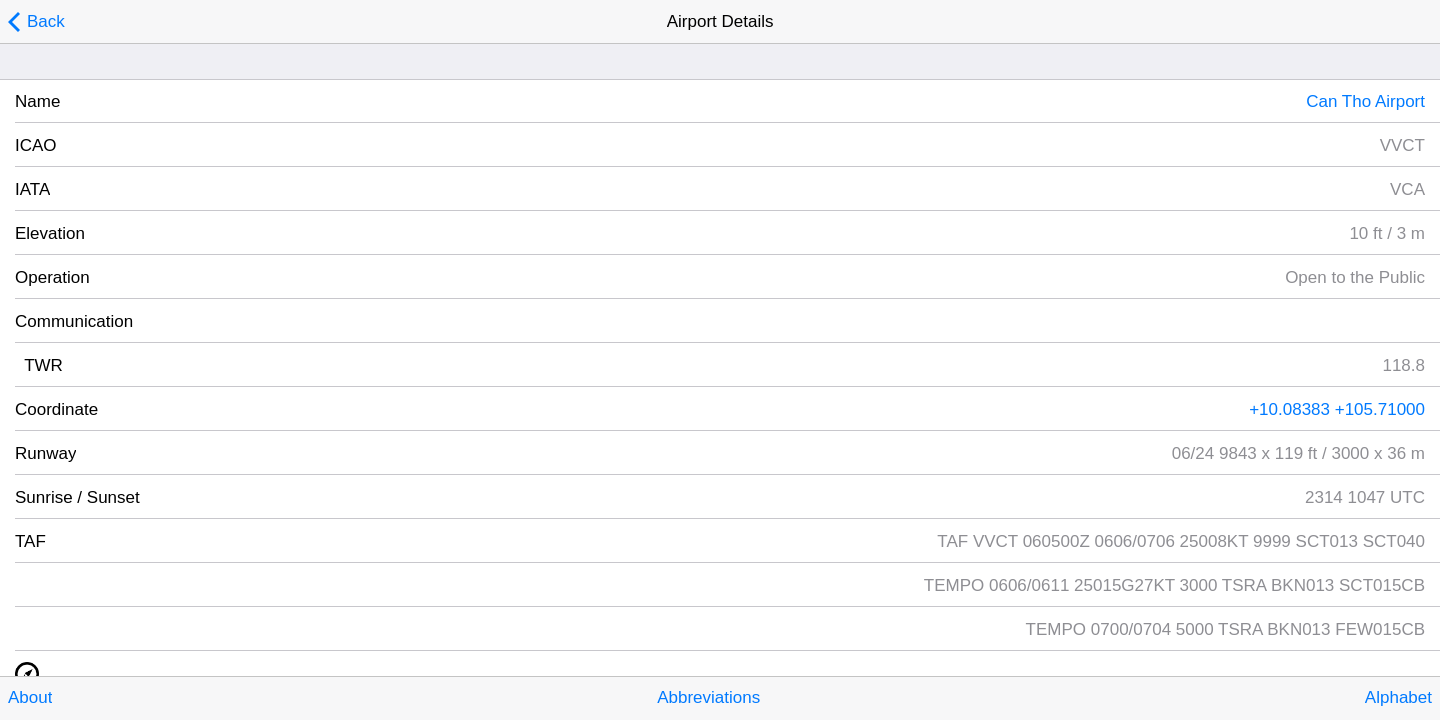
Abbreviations (708, 697)
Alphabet (1398, 697)
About (30, 697)
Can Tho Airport (1365, 101)
